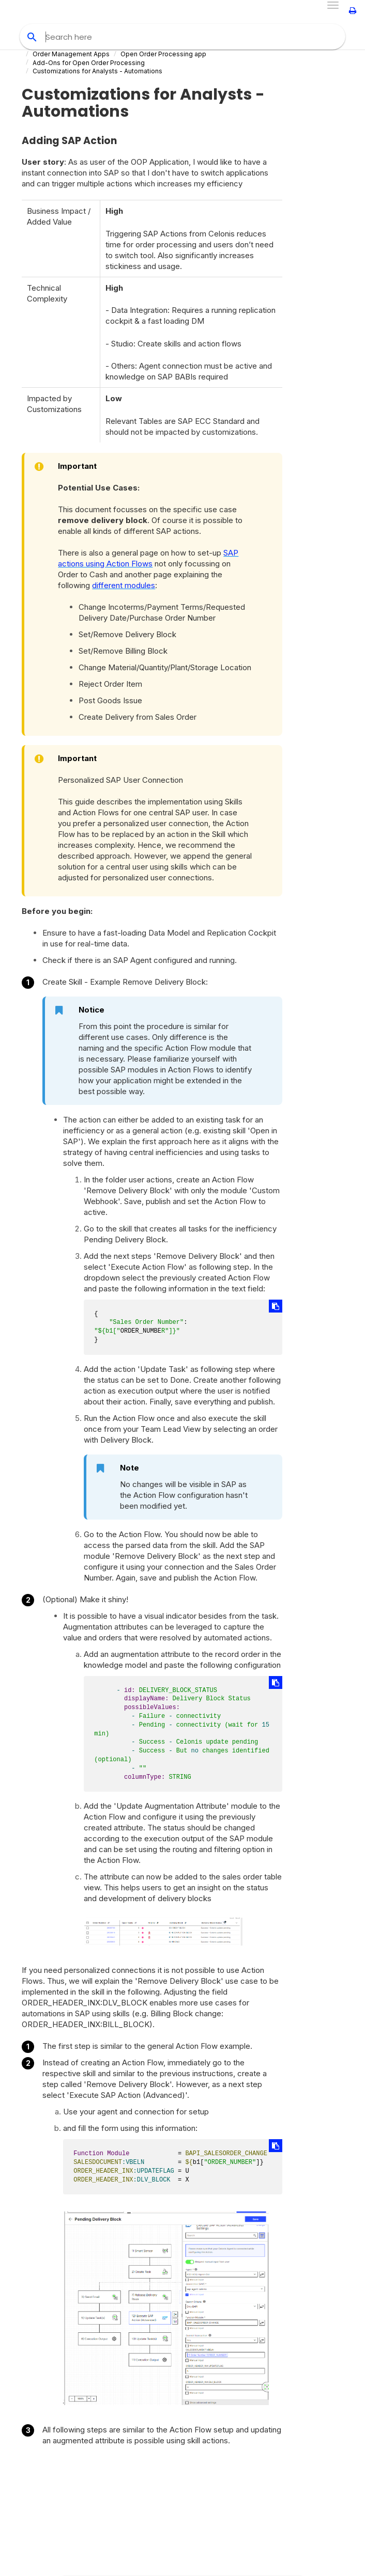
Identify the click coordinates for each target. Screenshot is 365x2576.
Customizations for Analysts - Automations (97, 71)
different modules (123, 585)
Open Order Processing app (163, 54)
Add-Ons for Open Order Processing (89, 63)
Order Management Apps (71, 54)
